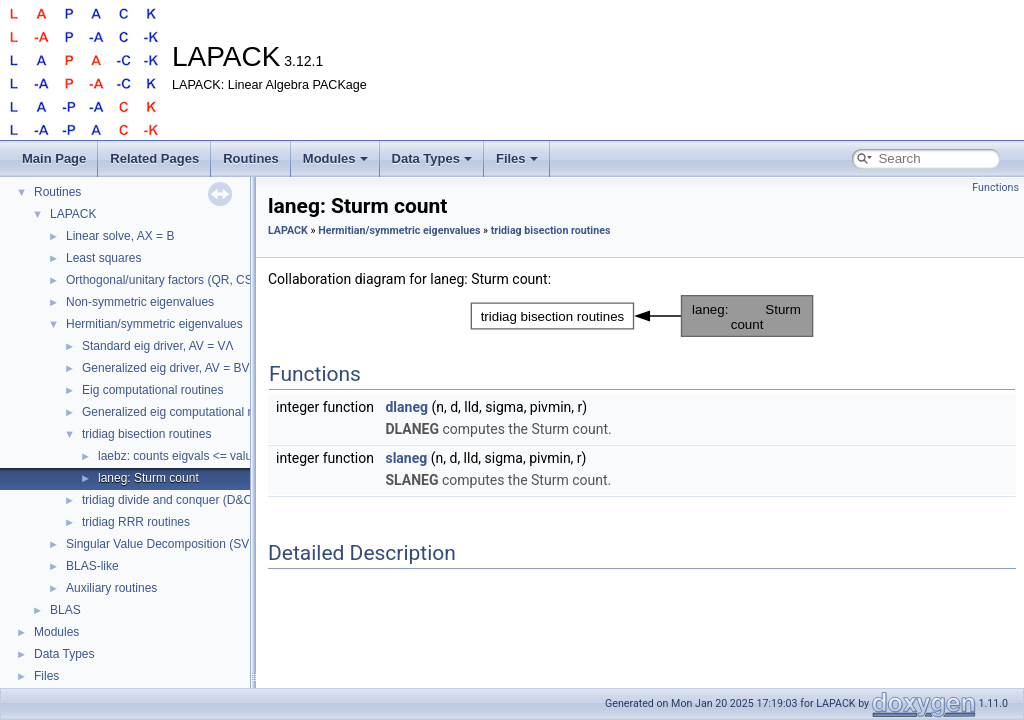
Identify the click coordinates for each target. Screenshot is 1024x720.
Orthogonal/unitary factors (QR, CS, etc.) (174, 280)
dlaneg (406, 407)
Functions (995, 187)
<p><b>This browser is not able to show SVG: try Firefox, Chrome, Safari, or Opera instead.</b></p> (642, 316)
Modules (335, 158)
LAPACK (73, 214)
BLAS (65, 610)
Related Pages (154, 158)
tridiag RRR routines (136, 522)
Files (517, 158)
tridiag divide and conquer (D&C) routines (192, 500)
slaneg (406, 458)
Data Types (432, 158)
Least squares (103, 258)
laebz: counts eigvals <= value (178, 456)
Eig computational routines (152, 390)
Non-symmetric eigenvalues (140, 302)
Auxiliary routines (111, 588)
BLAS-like (92, 566)
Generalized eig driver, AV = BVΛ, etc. (183, 368)
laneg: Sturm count (148, 478)
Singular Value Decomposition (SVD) (164, 544)
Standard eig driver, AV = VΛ (158, 346)
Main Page (54, 158)
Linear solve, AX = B (120, 236)
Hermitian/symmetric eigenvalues (154, 324)
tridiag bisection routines (146, 434)
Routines (251, 158)
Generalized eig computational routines (186, 412)
